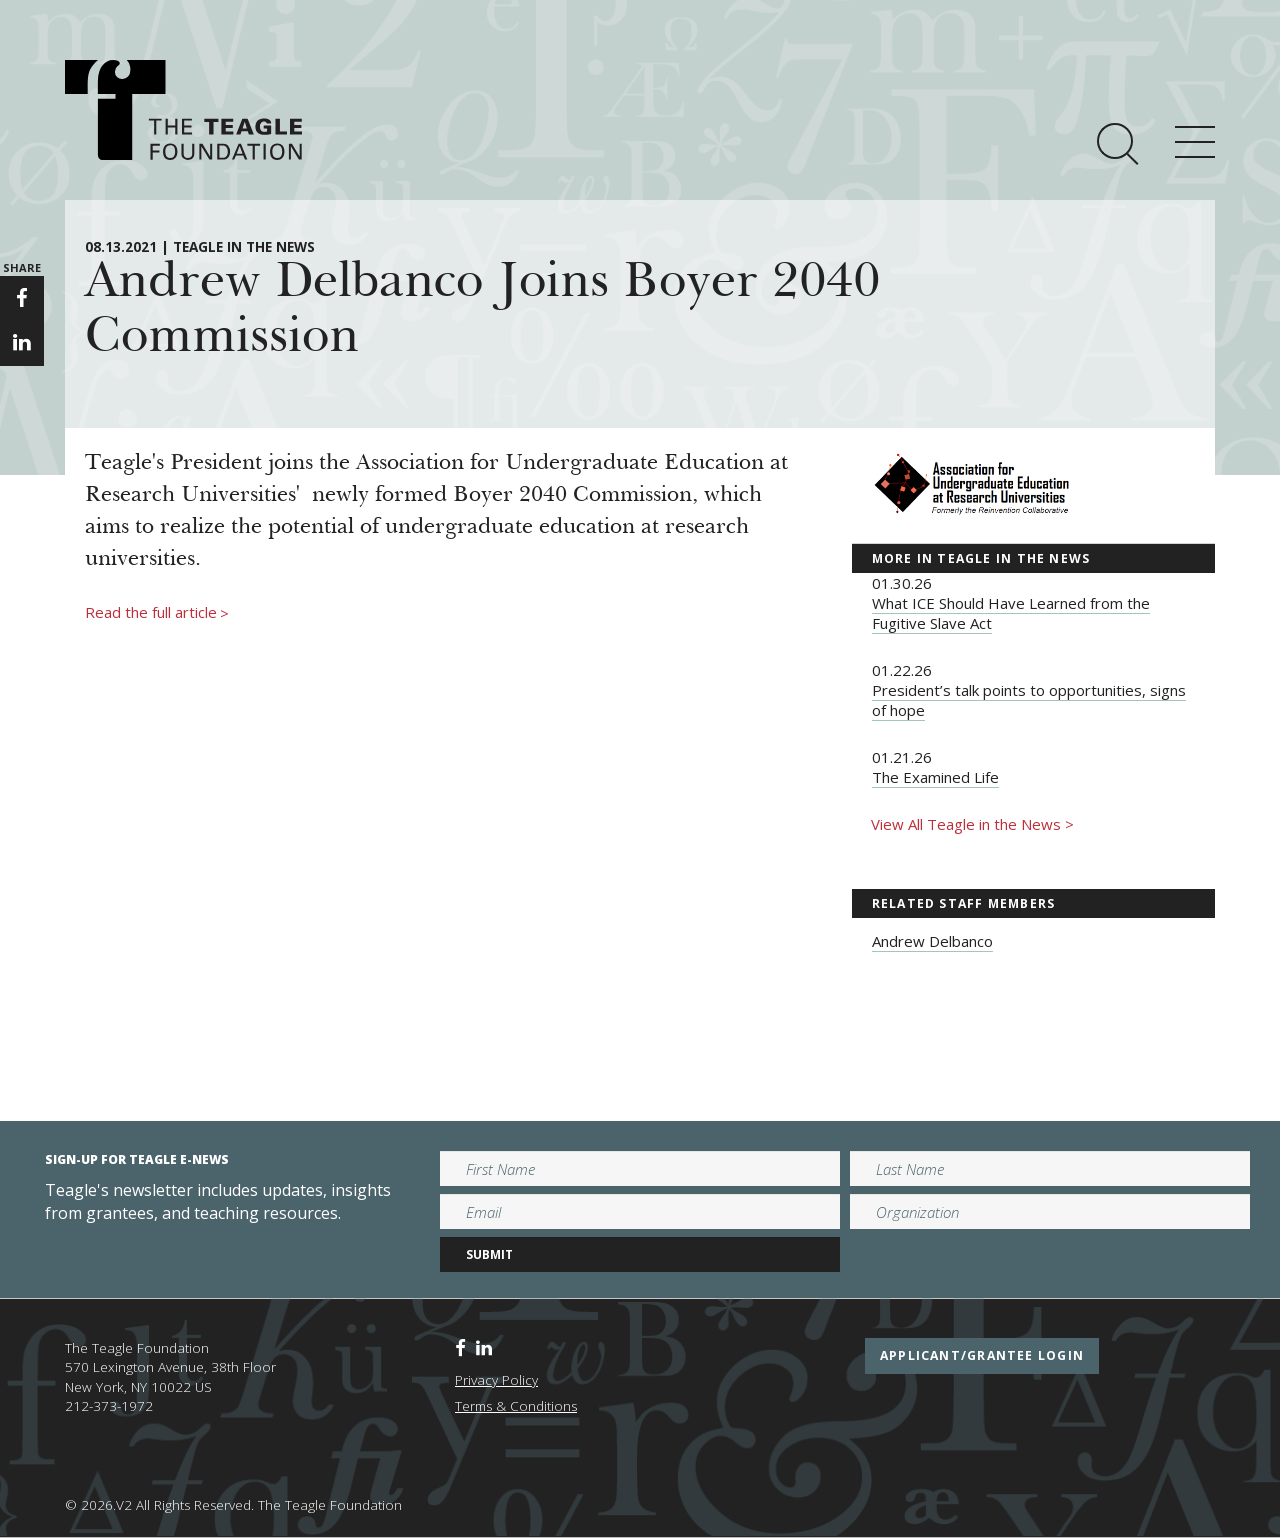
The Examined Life (935, 777)
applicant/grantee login (982, 1355)
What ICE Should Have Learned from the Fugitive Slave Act (1011, 613)
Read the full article (157, 613)
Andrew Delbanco (932, 941)
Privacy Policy (496, 1380)
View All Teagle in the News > (972, 824)
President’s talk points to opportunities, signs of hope (1029, 700)
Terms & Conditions (516, 1406)
